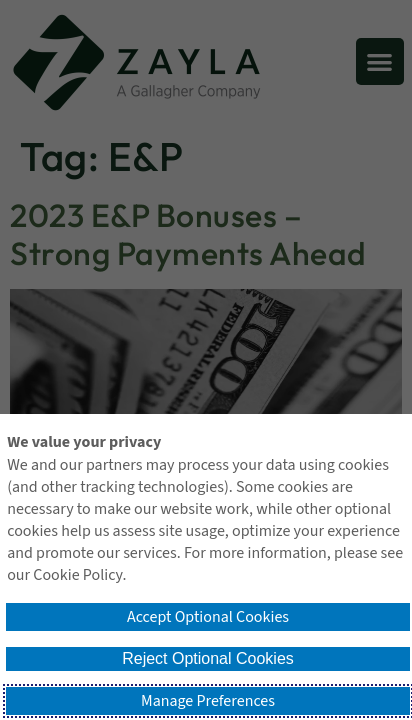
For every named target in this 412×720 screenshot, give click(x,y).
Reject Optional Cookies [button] (208, 658)
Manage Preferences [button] (208, 701)
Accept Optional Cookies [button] (208, 617)
